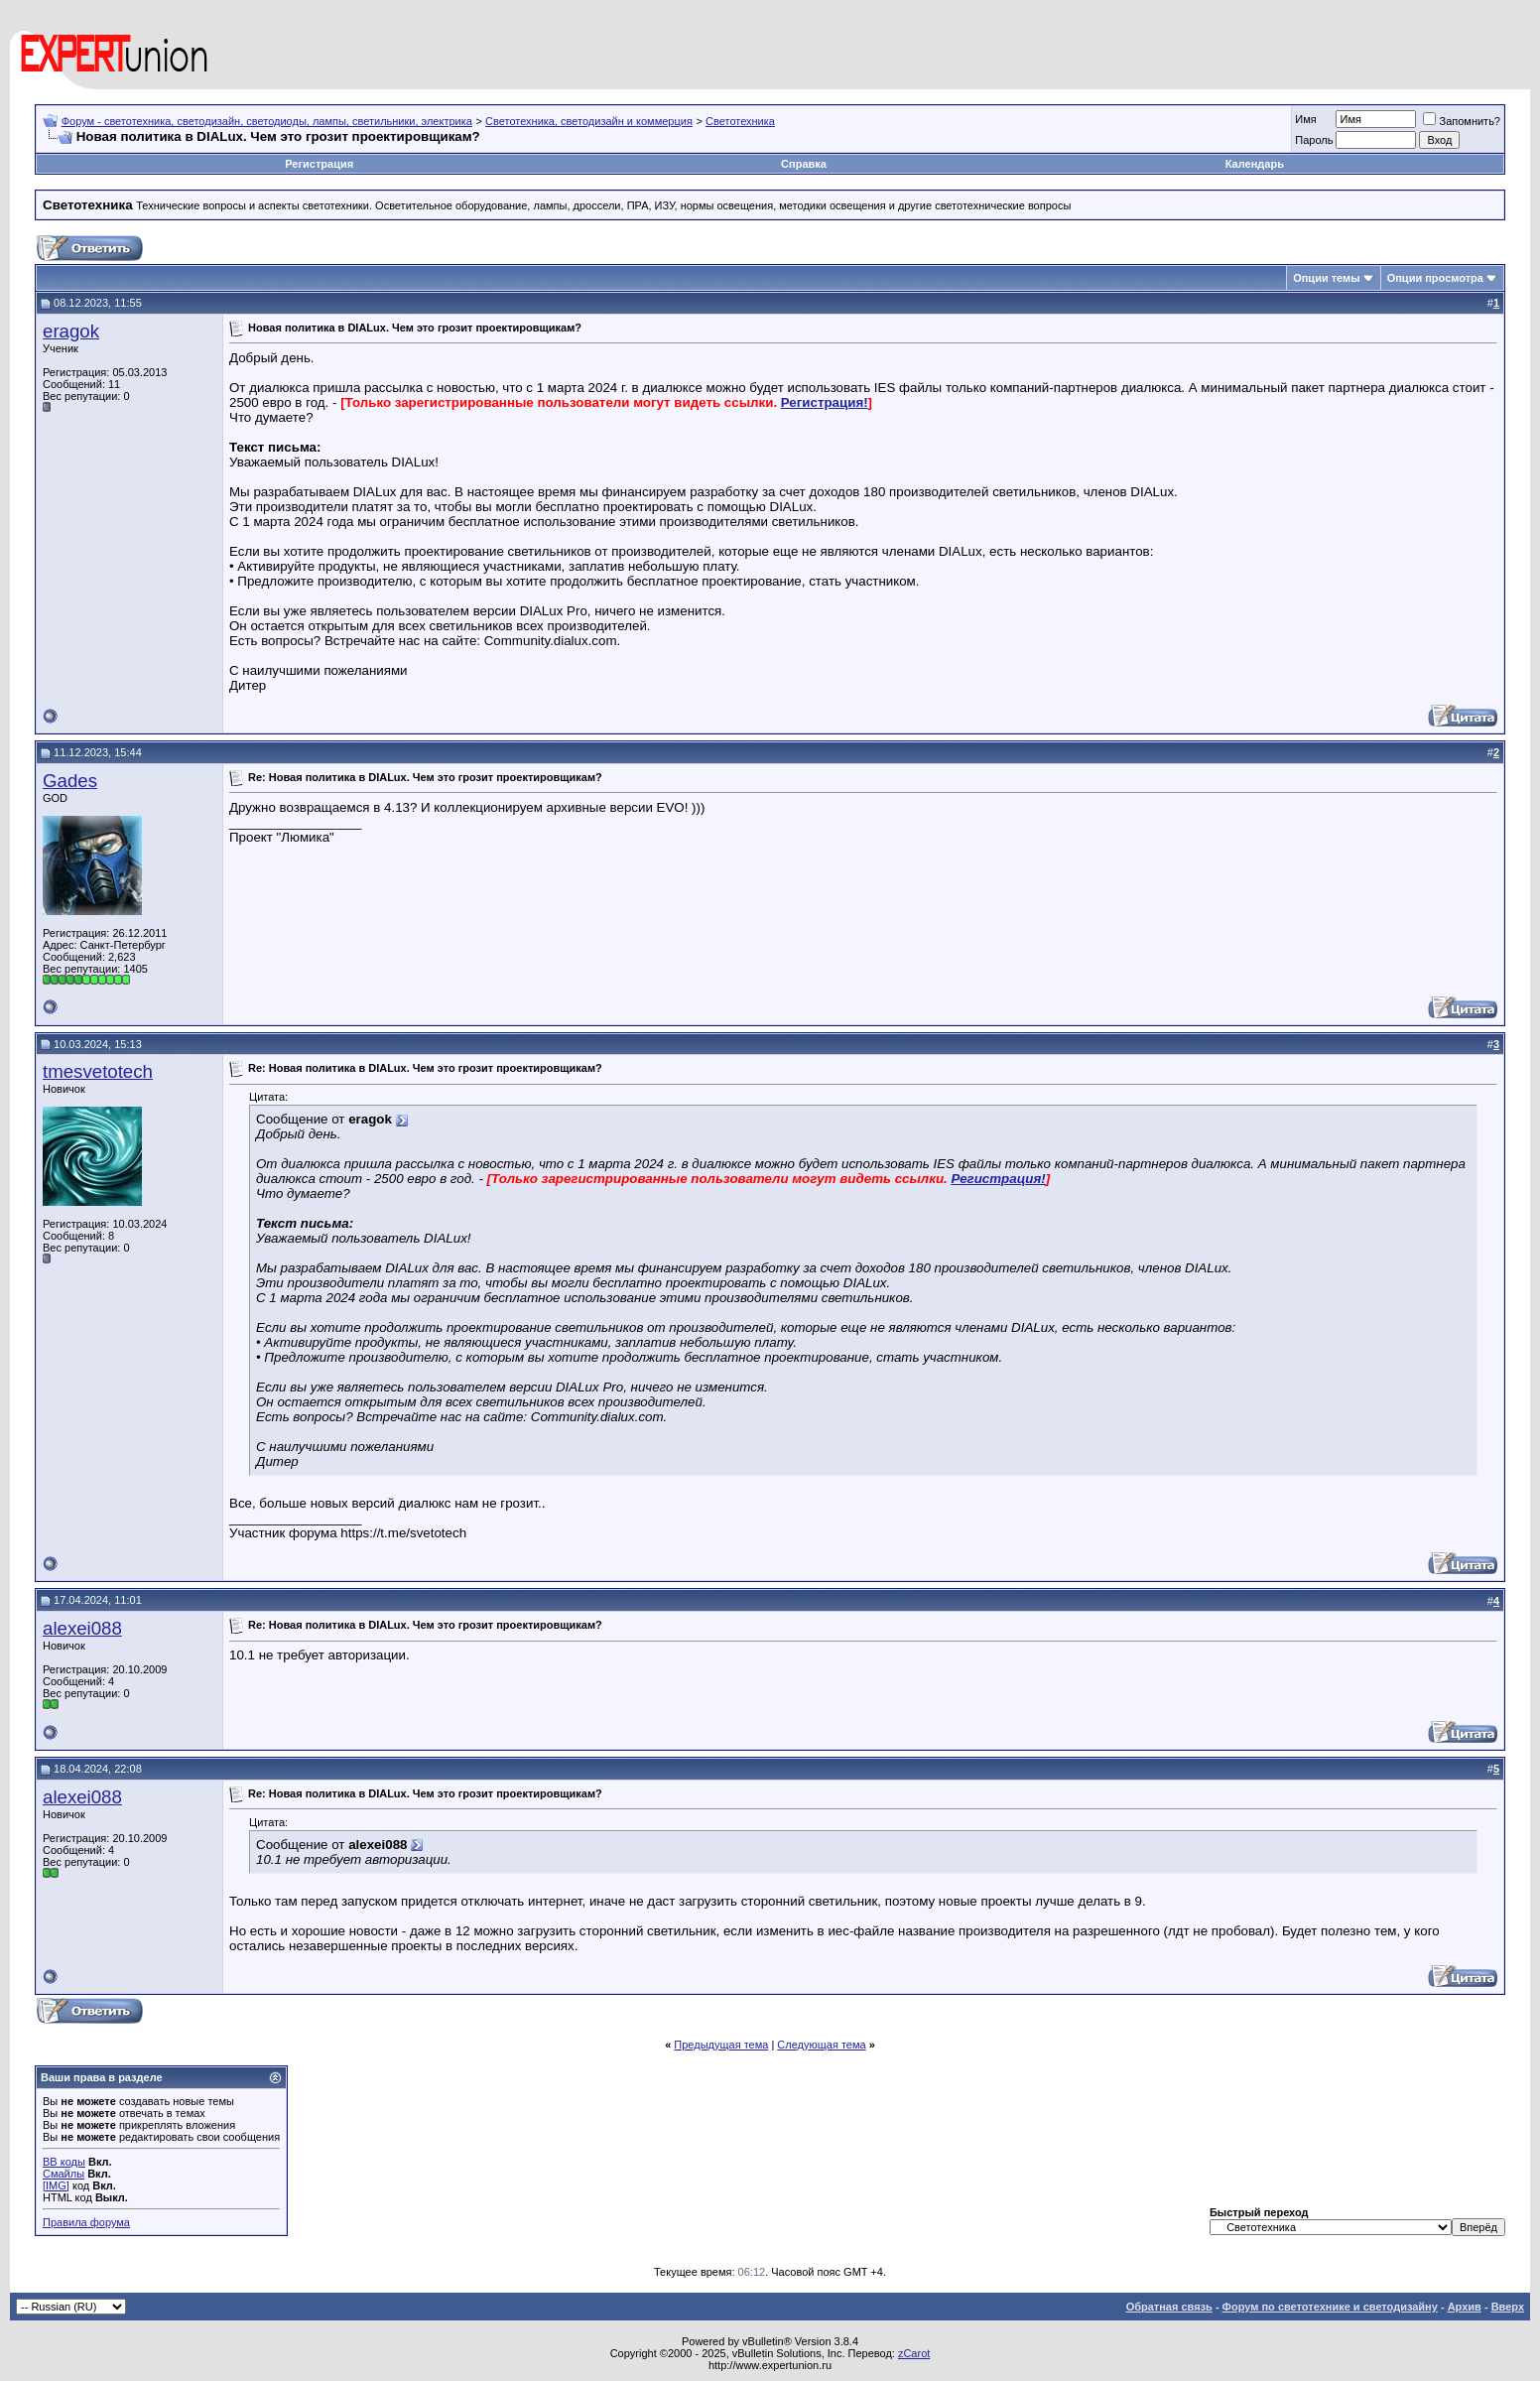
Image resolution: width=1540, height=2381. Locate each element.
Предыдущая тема (721, 2044)
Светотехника (740, 121)
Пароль (1314, 140)
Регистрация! (824, 402)
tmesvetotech (98, 1071)
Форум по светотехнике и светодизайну (1330, 2307)
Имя (1305, 119)
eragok (71, 331)
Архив (1464, 2307)
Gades (70, 780)
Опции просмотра (1435, 278)
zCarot (914, 2353)
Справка (804, 164)
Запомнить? (1461, 121)
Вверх (1507, 2307)
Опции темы (1326, 278)
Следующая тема (821, 2044)
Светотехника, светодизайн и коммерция (589, 121)
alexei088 (82, 1628)
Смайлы (63, 2174)
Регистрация (319, 164)
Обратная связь (1169, 2307)
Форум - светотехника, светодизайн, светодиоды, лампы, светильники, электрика (267, 121)
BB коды (64, 2162)
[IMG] (56, 2185)
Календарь (1254, 164)
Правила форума (86, 2222)
